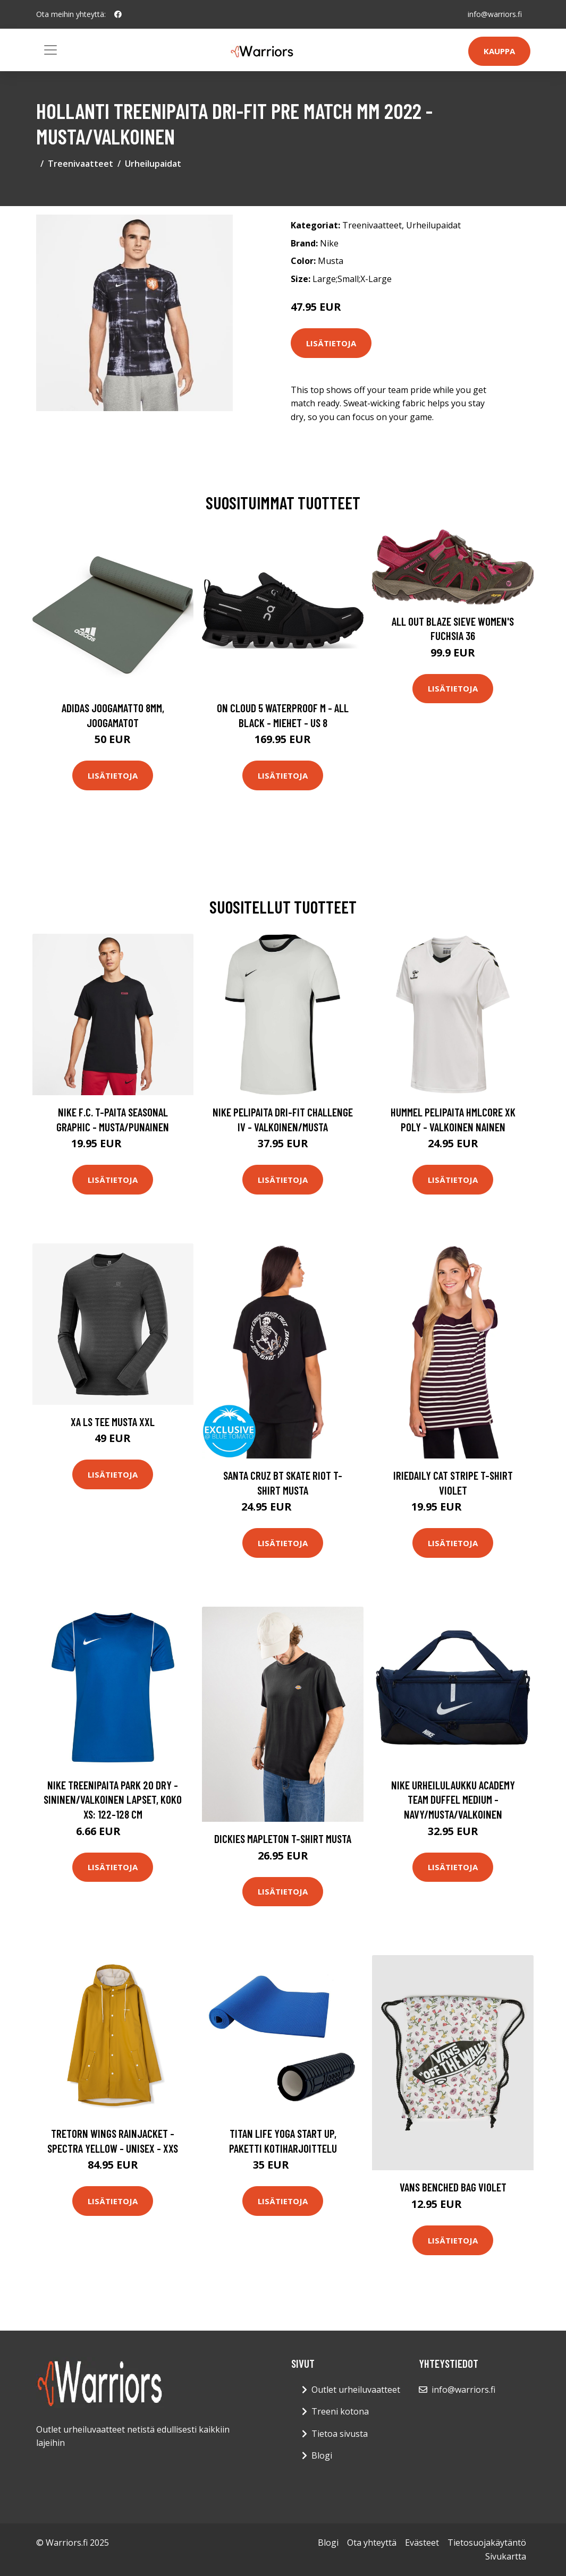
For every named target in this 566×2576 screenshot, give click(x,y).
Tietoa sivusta (339, 2433)
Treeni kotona (340, 2411)
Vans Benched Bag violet (453, 2187)
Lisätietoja (331, 343)
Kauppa (499, 51)
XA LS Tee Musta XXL (113, 1421)
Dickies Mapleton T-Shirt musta (282, 1838)
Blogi (321, 2455)
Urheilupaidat (153, 163)
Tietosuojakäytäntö (486, 2542)
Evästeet (422, 2542)
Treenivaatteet (80, 163)
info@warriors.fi (495, 14)
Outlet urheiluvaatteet (355, 2389)
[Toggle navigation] (50, 50)
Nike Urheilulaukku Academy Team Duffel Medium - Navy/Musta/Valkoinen (453, 1799)
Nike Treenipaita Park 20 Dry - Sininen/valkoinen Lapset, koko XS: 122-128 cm (113, 1799)
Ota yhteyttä (371, 2542)
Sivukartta (505, 2556)
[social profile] (118, 14)
